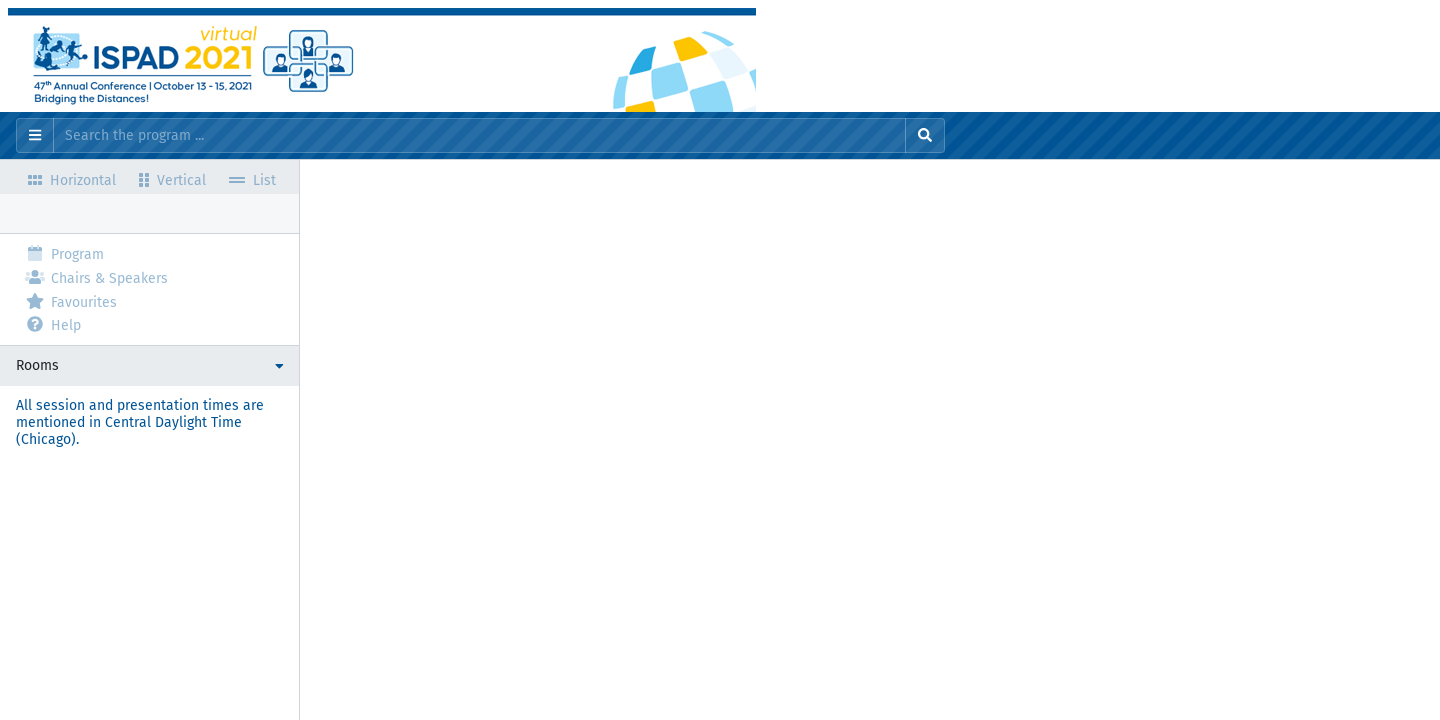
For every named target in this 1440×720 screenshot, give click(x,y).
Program (64, 253)
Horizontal (72, 179)
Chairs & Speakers (96, 277)
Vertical (172, 179)
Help (53, 324)
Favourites (71, 301)
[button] (149, 365)
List (252, 179)
